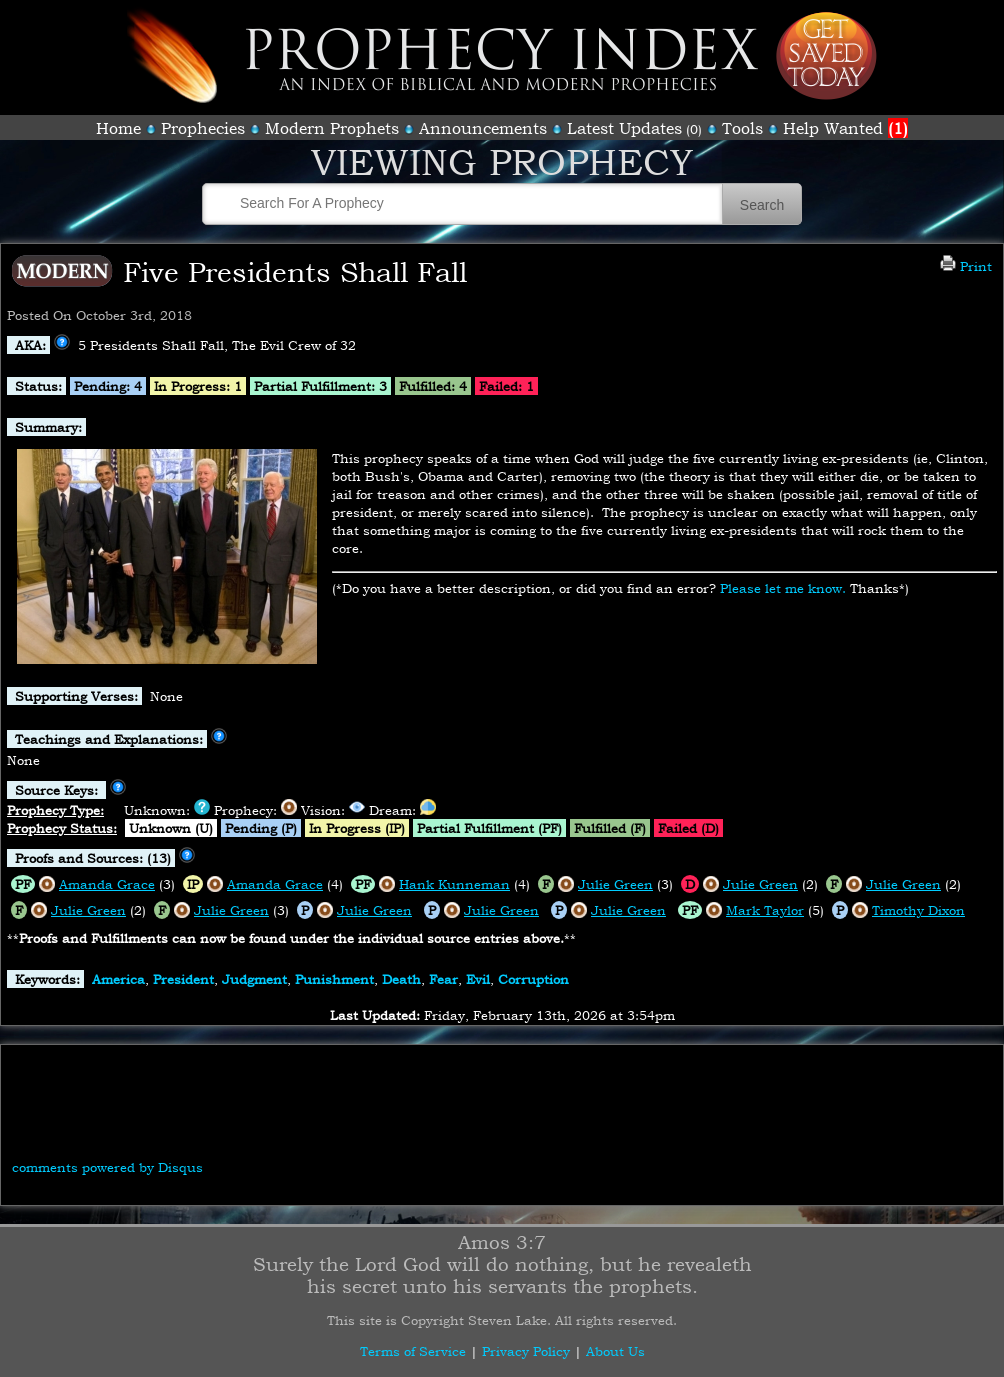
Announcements (483, 128)
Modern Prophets (332, 128)
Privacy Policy (526, 1351)
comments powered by (107, 1167)
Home (118, 128)
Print (966, 266)
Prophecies (203, 128)
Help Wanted (845, 128)
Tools (742, 128)
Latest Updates (624, 128)
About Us (615, 1351)
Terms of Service (413, 1351)
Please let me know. (783, 588)
